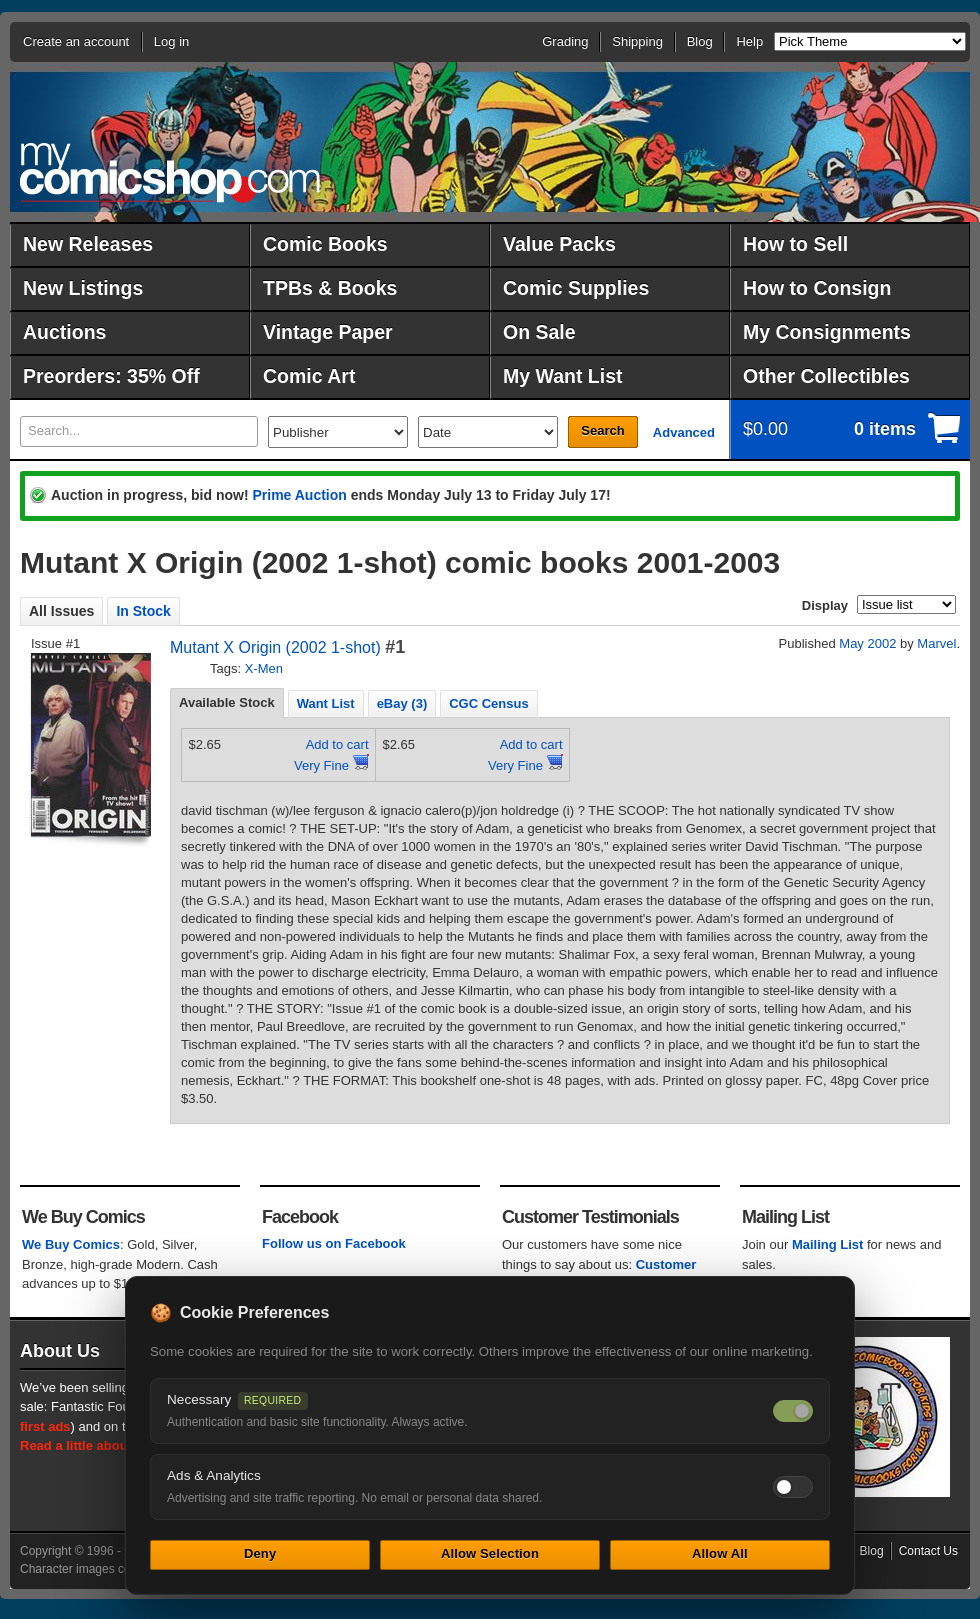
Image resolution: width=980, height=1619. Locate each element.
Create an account (76, 41)
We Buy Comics (71, 1244)
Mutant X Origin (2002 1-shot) (275, 647)
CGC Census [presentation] (488, 703)
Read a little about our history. (113, 1445)
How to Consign (817, 288)
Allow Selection (490, 1553)
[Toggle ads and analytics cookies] (793, 1487)
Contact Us (928, 1551)
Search (602, 430)
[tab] (227, 703)
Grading (565, 41)
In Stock (143, 611)
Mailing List (828, 1244)
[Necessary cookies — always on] (793, 1411)
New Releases (88, 244)
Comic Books (325, 244)
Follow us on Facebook (334, 1243)
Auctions (64, 332)
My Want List (563, 376)
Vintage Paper (328, 332)
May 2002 (867, 643)
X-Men (264, 668)
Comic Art (309, 376)
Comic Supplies (576, 288)
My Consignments (827, 332)
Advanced (684, 432)
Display (825, 605)
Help (749, 41)
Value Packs (559, 244)
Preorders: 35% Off (111, 376)
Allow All (720, 1553)
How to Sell (795, 244)
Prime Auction (299, 495)
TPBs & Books (330, 288)
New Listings (83, 288)
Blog (700, 41)
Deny (260, 1553)
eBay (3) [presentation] (402, 703)
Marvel (936, 643)
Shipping (637, 41)
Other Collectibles (826, 376)
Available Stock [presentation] (227, 702)
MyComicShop (170, 172)
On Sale (539, 332)
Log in (171, 41)
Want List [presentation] (326, 703)
